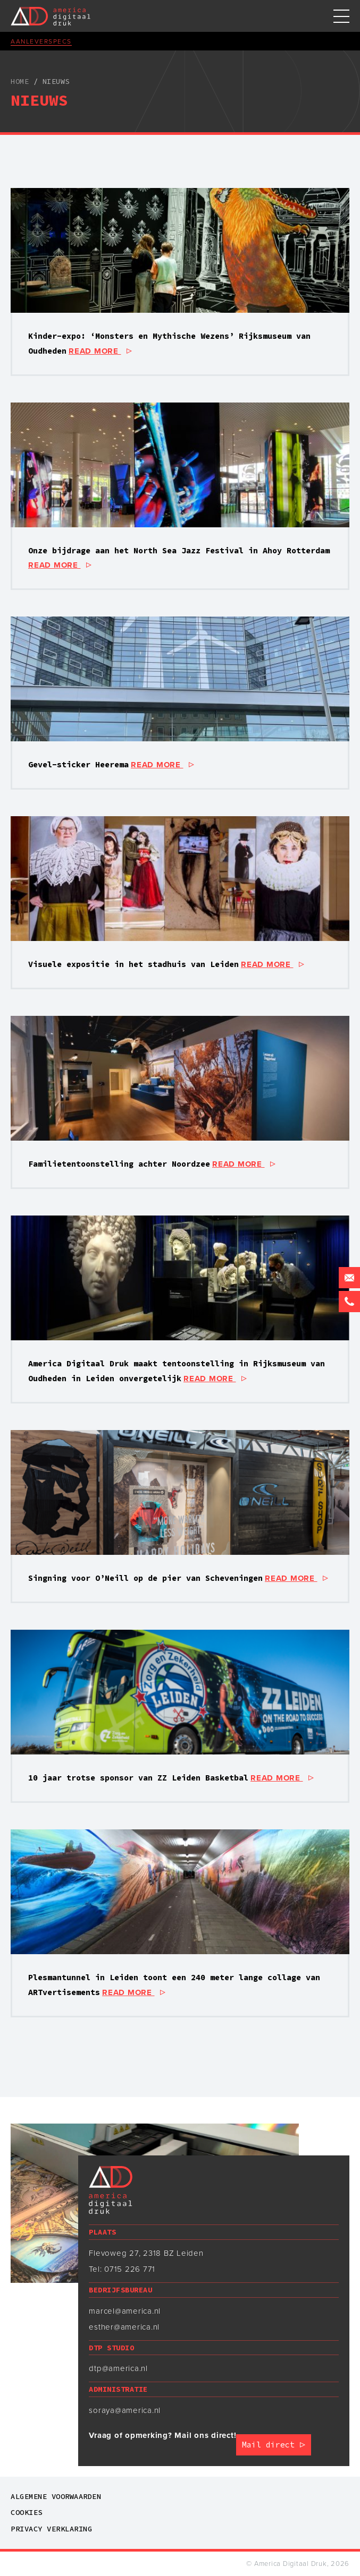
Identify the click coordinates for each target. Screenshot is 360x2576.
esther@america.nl (124, 2327)
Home (20, 81)
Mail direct (273, 2445)
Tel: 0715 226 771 (122, 2269)
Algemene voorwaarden (56, 2496)
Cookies (27, 2512)
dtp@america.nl (118, 2368)
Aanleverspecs (41, 41)
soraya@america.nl (125, 2410)
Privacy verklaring (51, 2529)
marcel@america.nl (125, 2311)
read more (100, 351)
